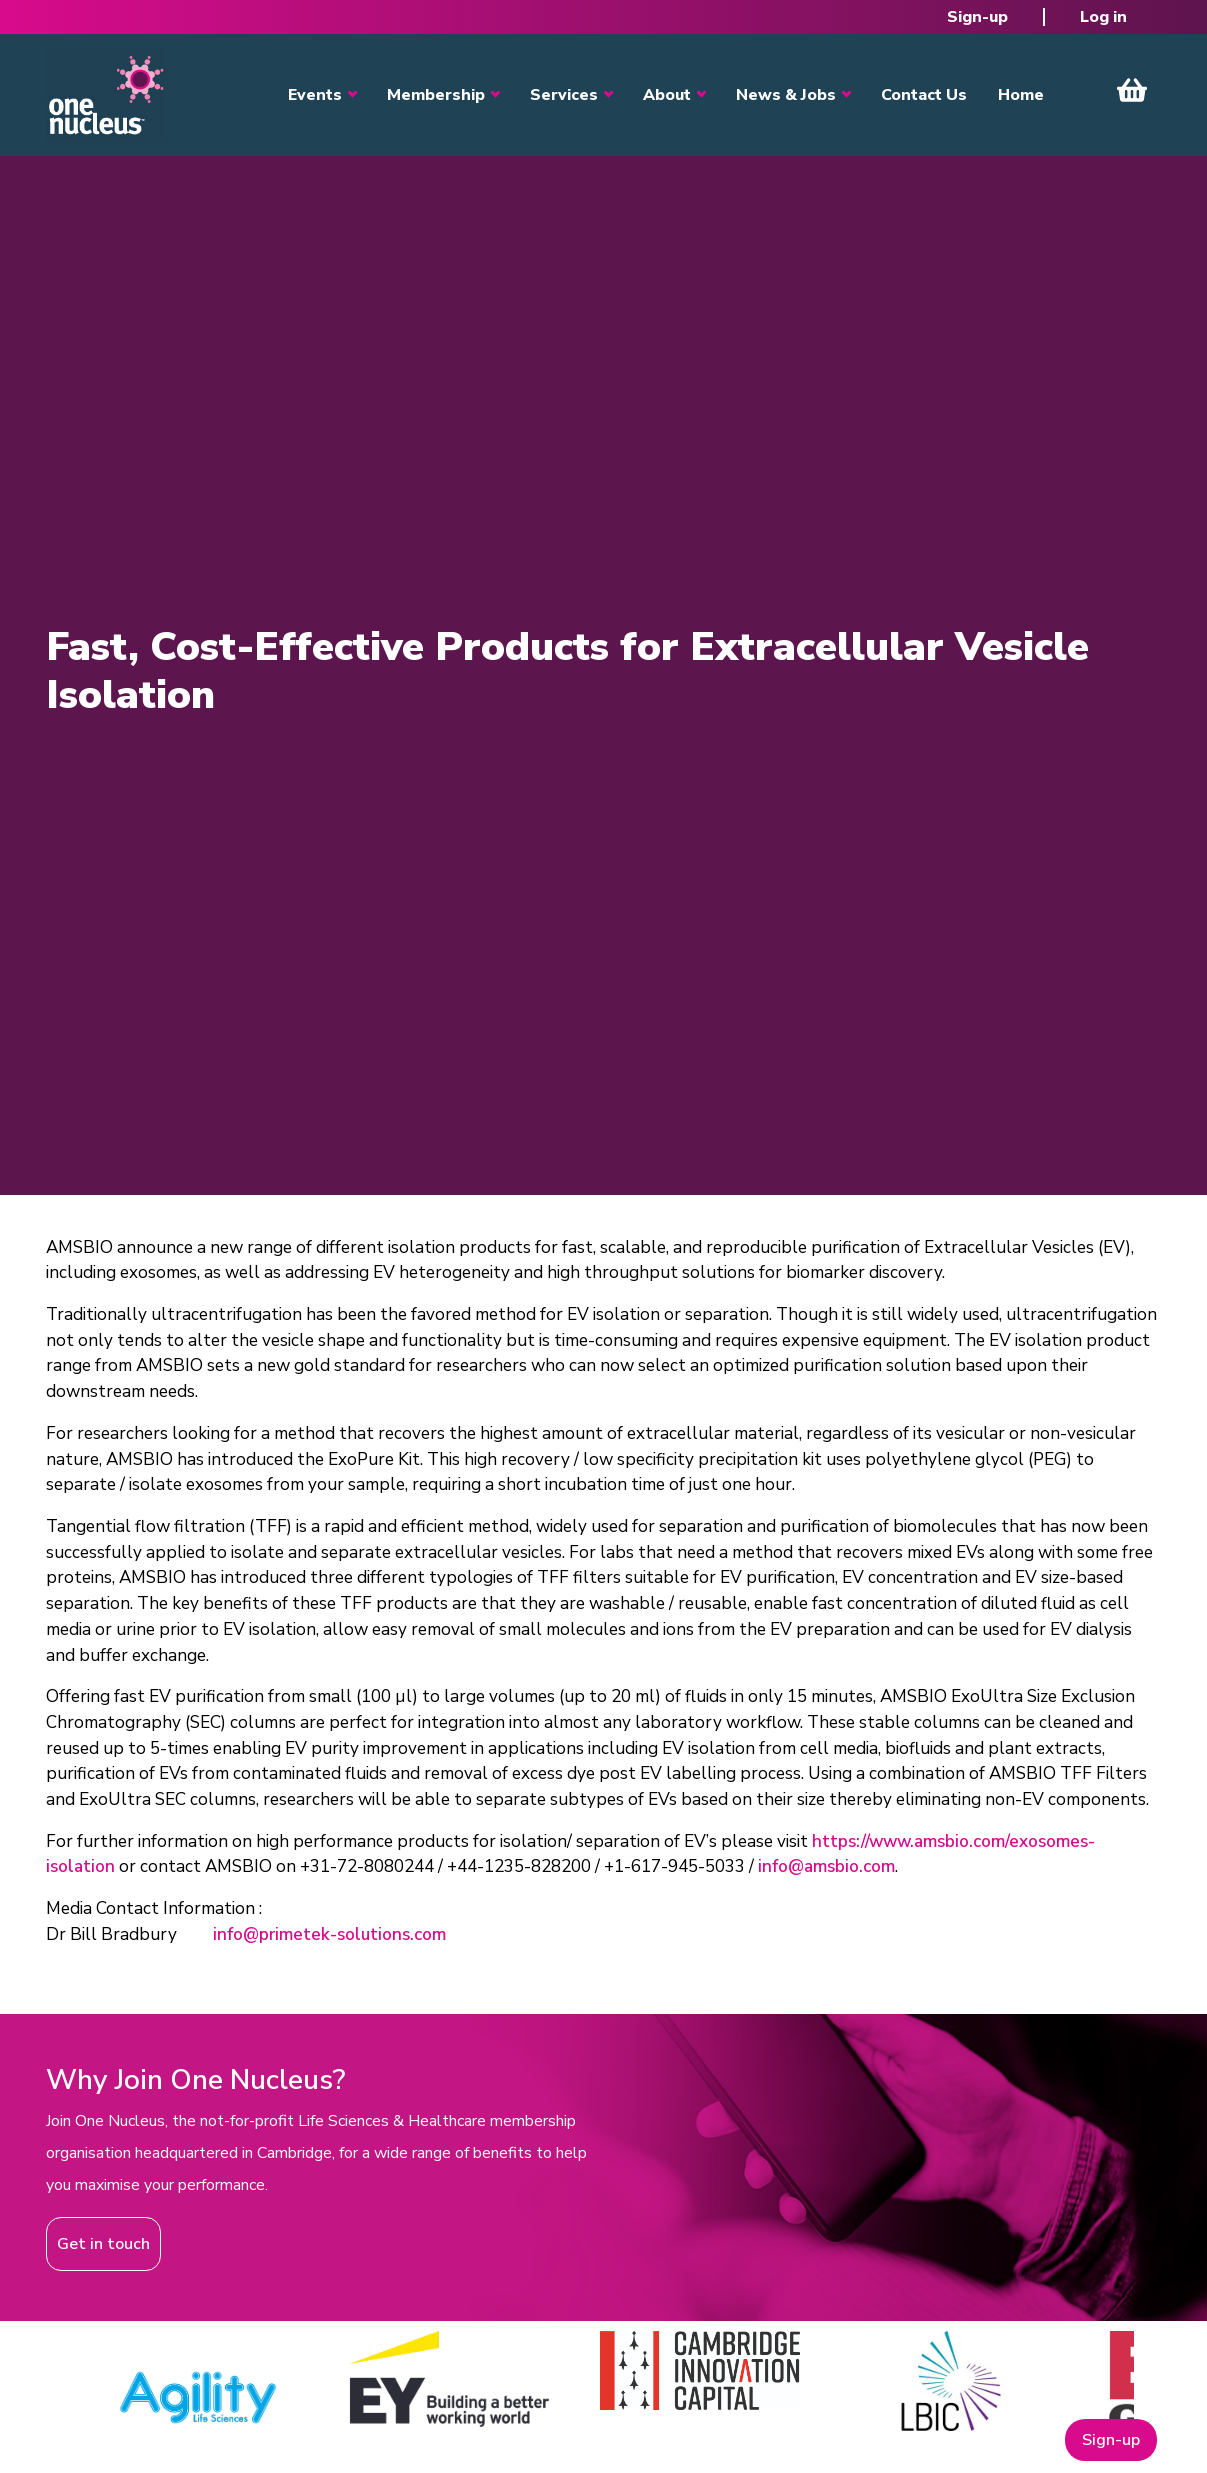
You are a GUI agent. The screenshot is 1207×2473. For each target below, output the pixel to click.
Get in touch (103, 2244)
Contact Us (924, 95)
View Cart (1132, 90)
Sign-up (977, 17)
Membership (436, 95)
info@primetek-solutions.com (329, 1934)
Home (1021, 95)
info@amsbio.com (826, 1866)
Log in (1103, 17)
